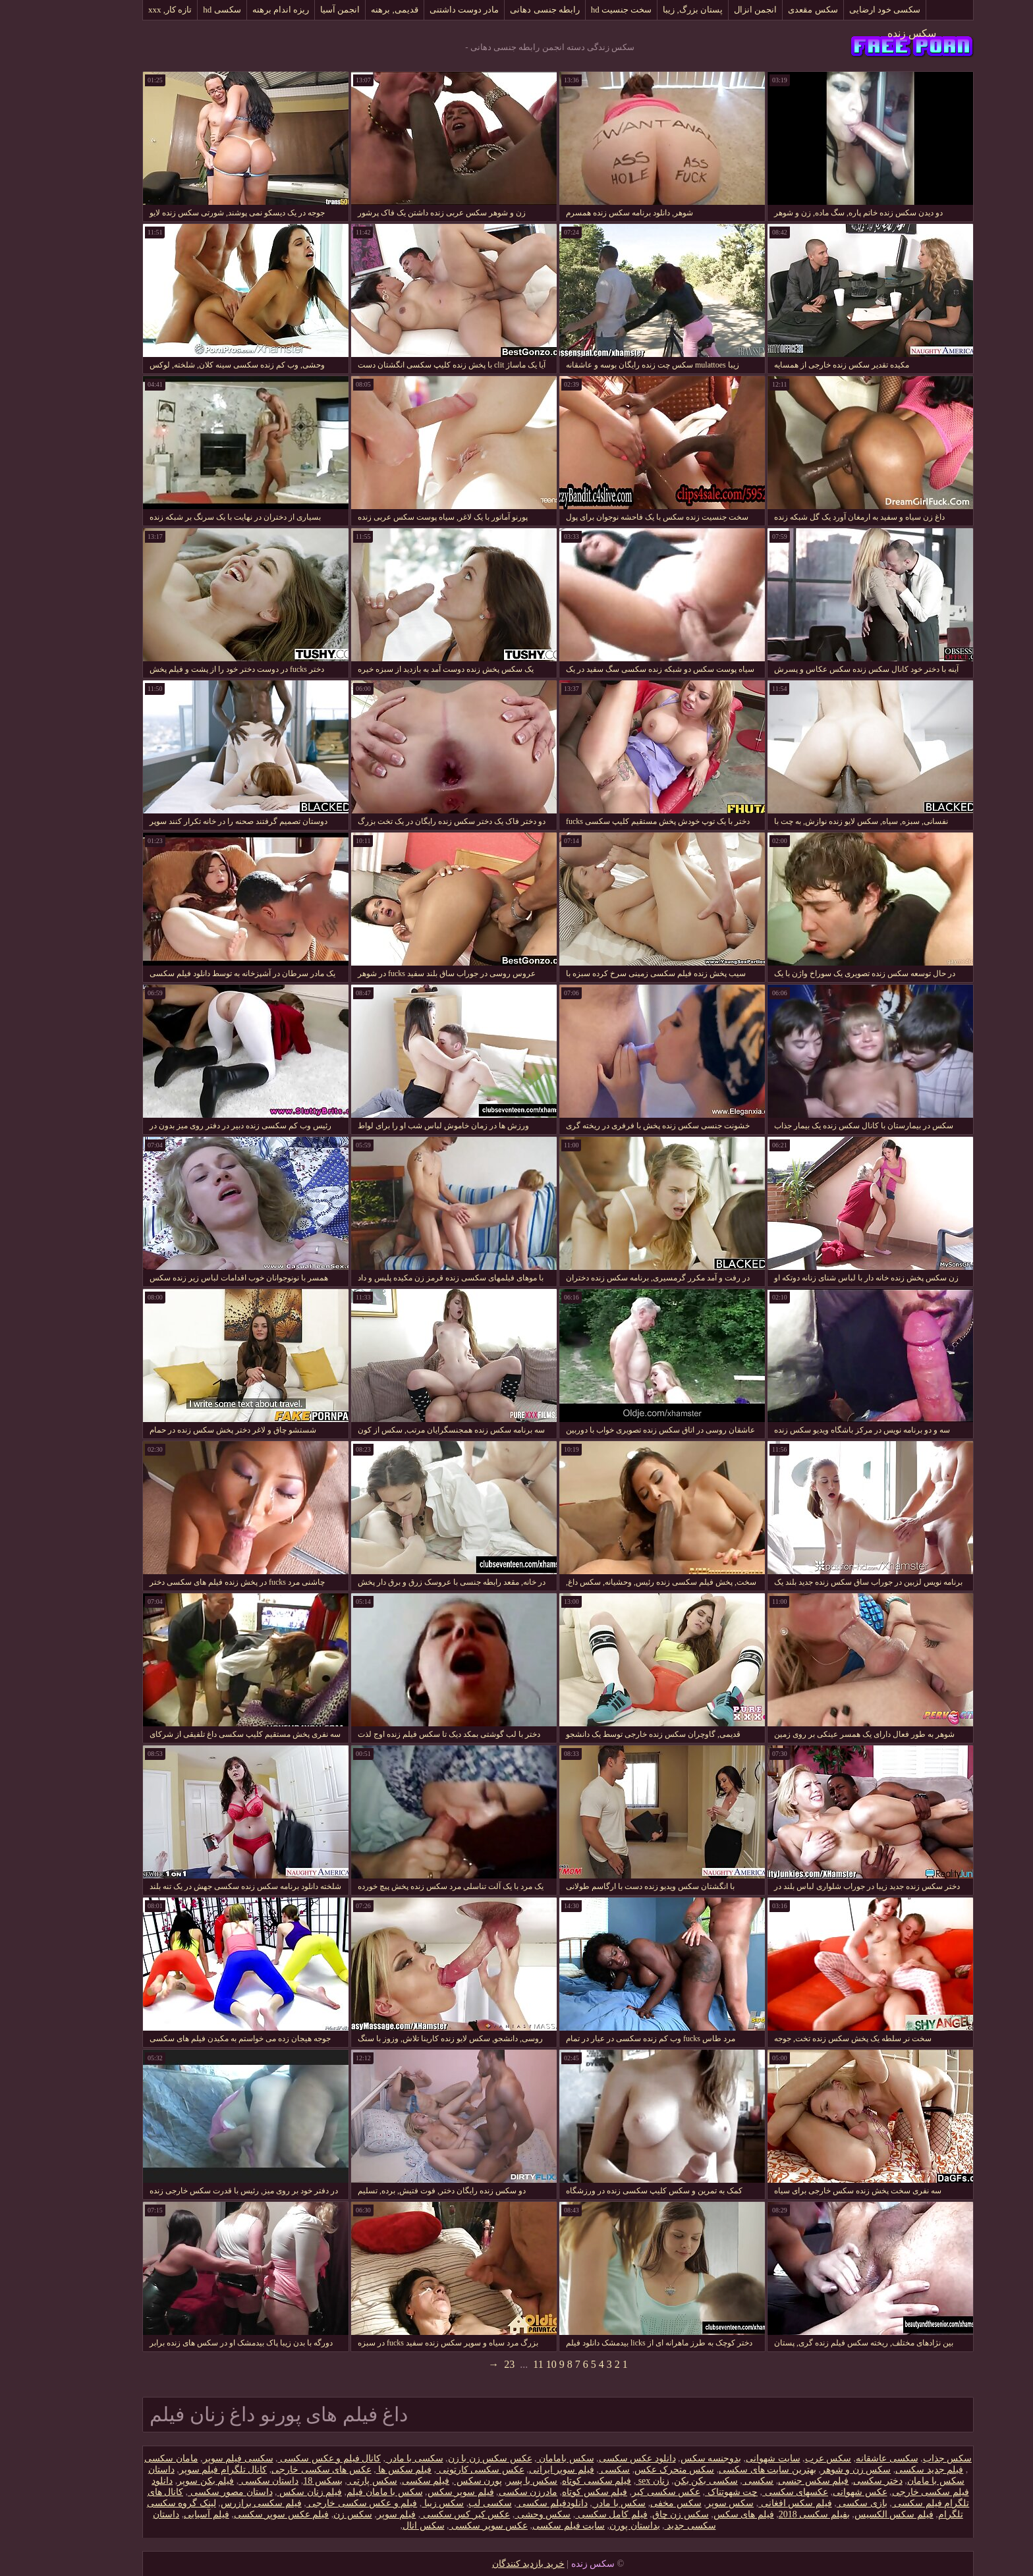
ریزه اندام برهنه (239, 9)
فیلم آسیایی (165, 2514)
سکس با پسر (490, 2481)
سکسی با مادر (373, 2458)
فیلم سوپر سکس (419, 2492)
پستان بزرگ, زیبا (651, 9)
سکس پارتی (331, 2481)
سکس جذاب (906, 2458)
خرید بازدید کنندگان (487, 2564)
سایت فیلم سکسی (527, 2526)
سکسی (573, 2470)
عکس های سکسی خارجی (280, 2470)
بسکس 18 (281, 2481)
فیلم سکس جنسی (772, 2481)
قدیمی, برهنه (353, 9)
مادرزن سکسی (486, 2492)
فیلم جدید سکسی (888, 2470)
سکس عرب (787, 2458)
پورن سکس (436, 2481)
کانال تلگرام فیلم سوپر (182, 2470)
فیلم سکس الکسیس (852, 2514)
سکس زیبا (401, 2503)
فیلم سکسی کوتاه (555, 2481)
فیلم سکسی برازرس (219, 2503)
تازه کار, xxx (128, 9)
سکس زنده (870, 33)
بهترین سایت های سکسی (726, 2470)
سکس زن (311, 2514)
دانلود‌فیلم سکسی (510, 2503)
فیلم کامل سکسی (570, 2514)
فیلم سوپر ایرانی (520, 2470)
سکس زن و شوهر (814, 2470)
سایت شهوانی (731, 2458)
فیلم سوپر (355, 2514)
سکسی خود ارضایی (843, 9)
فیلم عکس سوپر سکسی (240, 2514)
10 (510, 2364)
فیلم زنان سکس (268, 2492)
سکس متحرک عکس (633, 2470)
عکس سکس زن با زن (448, 2458)
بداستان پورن (593, 2526)
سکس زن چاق (639, 2514)
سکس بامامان (524, 2458)
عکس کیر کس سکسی (423, 2514)
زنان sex (611, 2481)
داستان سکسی (227, 2481)
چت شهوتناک (689, 2492)
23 (467, 2364)
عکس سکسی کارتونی (439, 2470)
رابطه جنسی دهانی (503, 9)
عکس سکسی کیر (624, 2492)
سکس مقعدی (771, 9)
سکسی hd (180, 9)
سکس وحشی (501, 2514)
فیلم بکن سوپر (164, 2481)
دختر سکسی (836, 2481)
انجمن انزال (713, 9)
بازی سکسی (820, 2503)
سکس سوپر (689, 2503)
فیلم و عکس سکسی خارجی (320, 2503)
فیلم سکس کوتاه (553, 2492)
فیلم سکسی (384, 2481)
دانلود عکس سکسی (595, 2458)
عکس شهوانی (818, 2492)
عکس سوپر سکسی (447, 2526)
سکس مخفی (634, 2503)
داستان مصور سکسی (188, 2492)
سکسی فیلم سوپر (196, 2458)
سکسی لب (448, 2503)
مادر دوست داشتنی (423, 9)
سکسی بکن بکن (664, 2481)
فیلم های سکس (702, 2514)
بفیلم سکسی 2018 (772, 2514)
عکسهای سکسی (754, 2492)
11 (496, 2364)
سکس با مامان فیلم (343, 2492)
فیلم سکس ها (363, 2470)
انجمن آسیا (298, 9)
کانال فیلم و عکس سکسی (288, 2458)
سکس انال (382, 2526)
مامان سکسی (130, 2458)
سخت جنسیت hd (580, 9)
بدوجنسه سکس (669, 2458)
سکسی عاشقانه (845, 2458)
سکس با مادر (578, 2503)
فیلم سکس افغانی (754, 2503)
